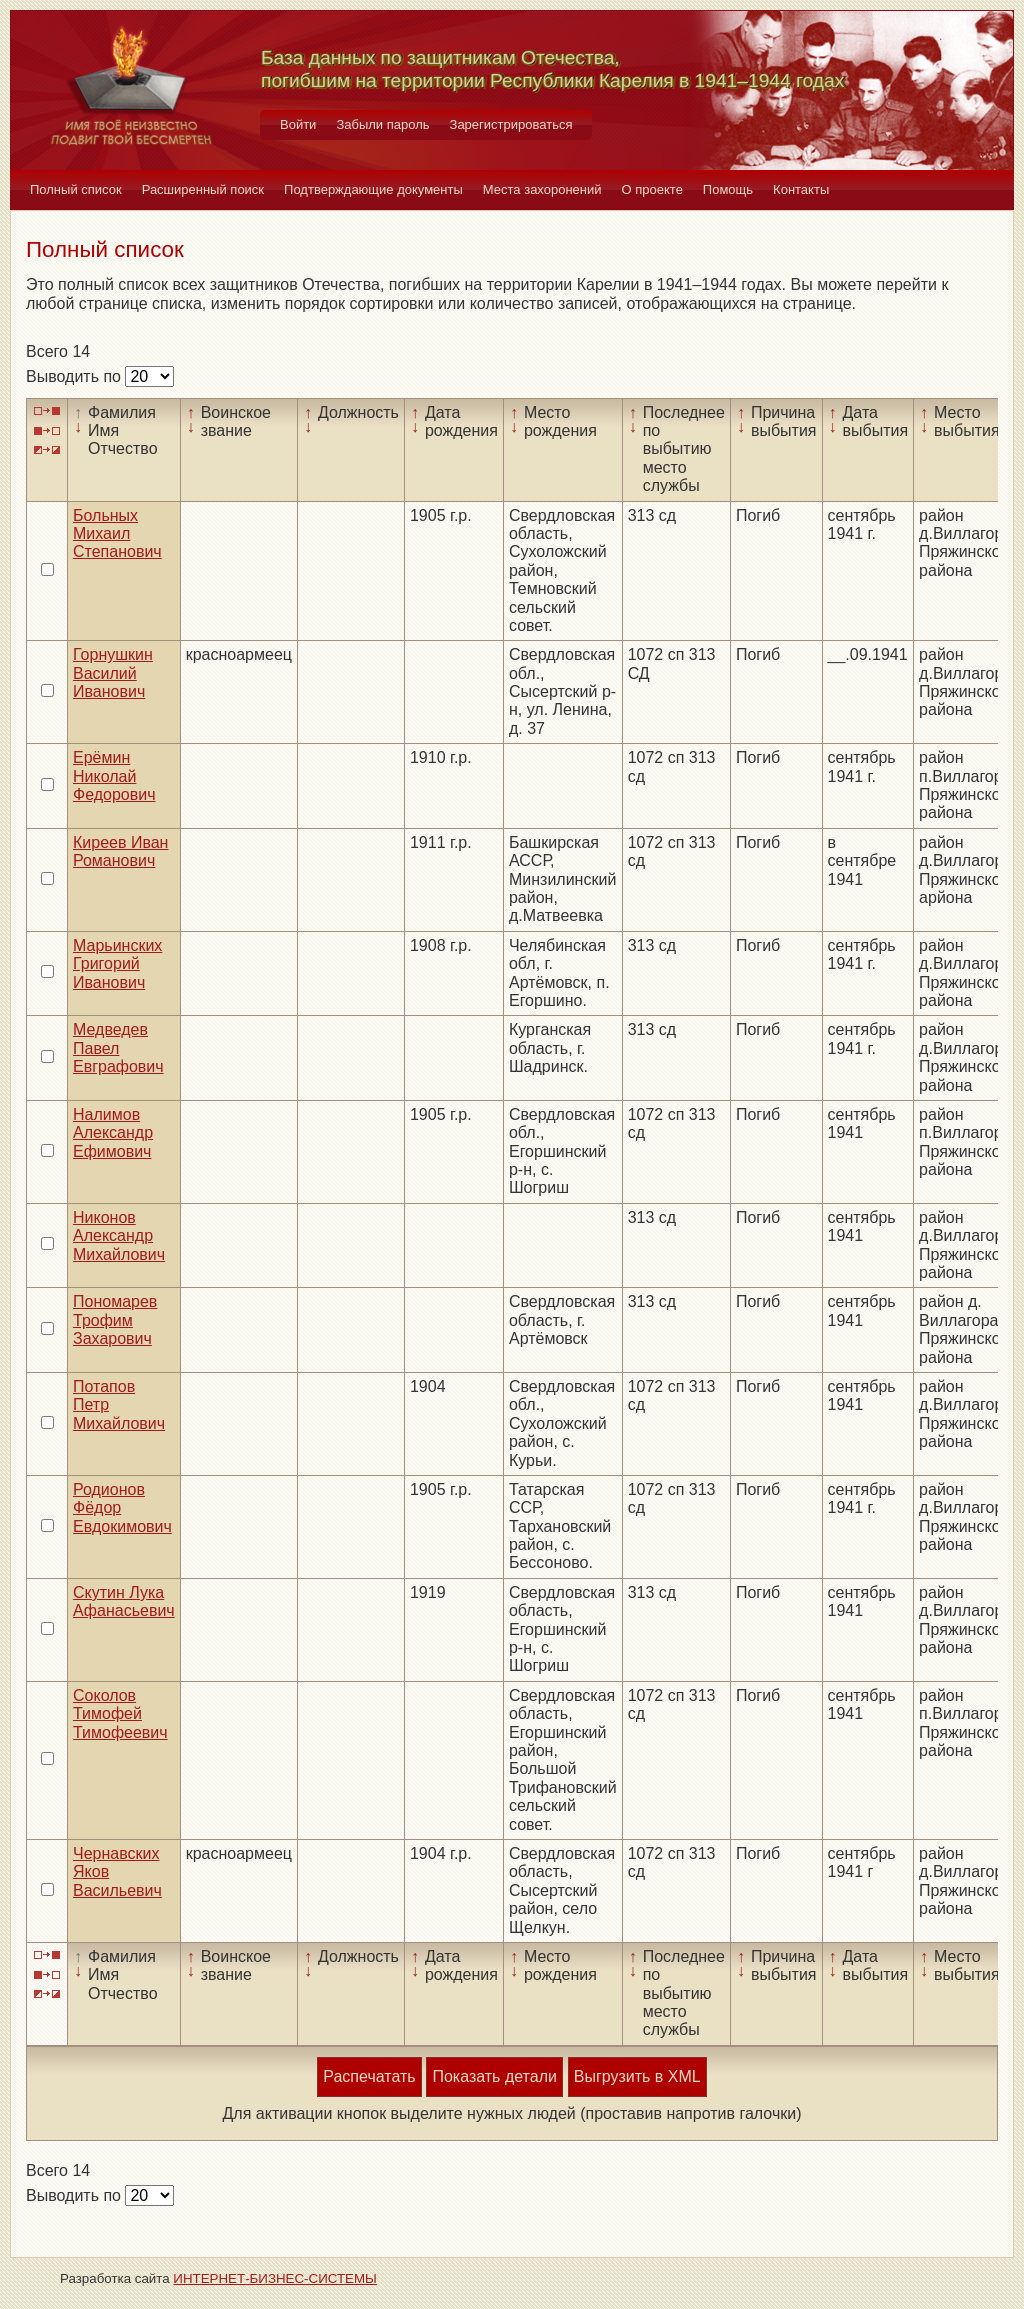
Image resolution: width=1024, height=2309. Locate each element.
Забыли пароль (382, 124)
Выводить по (75, 376)
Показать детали (494, 2076)
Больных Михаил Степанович (117, 534)
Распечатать (369, 2076)
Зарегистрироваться (511, 124)
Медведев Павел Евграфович (118, 1048)
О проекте (652, 189)
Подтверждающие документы (373, 189)
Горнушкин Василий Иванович (113, 673)
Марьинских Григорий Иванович (117, 964)
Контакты (801, 189)
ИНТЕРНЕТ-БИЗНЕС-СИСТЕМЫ (275, 2278)
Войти (298, 124)
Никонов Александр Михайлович (119, 1236)
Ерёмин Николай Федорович (114, 776)
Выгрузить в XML (637, 2076)
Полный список (76, 189)
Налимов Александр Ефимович (113, 1133)
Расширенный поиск (203, 189)
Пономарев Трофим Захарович (115, 1320)
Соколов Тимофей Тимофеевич (120, 1714)
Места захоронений (542, 189)
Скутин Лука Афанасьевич (124, 1601)
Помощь (728, 189)
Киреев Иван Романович (120, 851)
